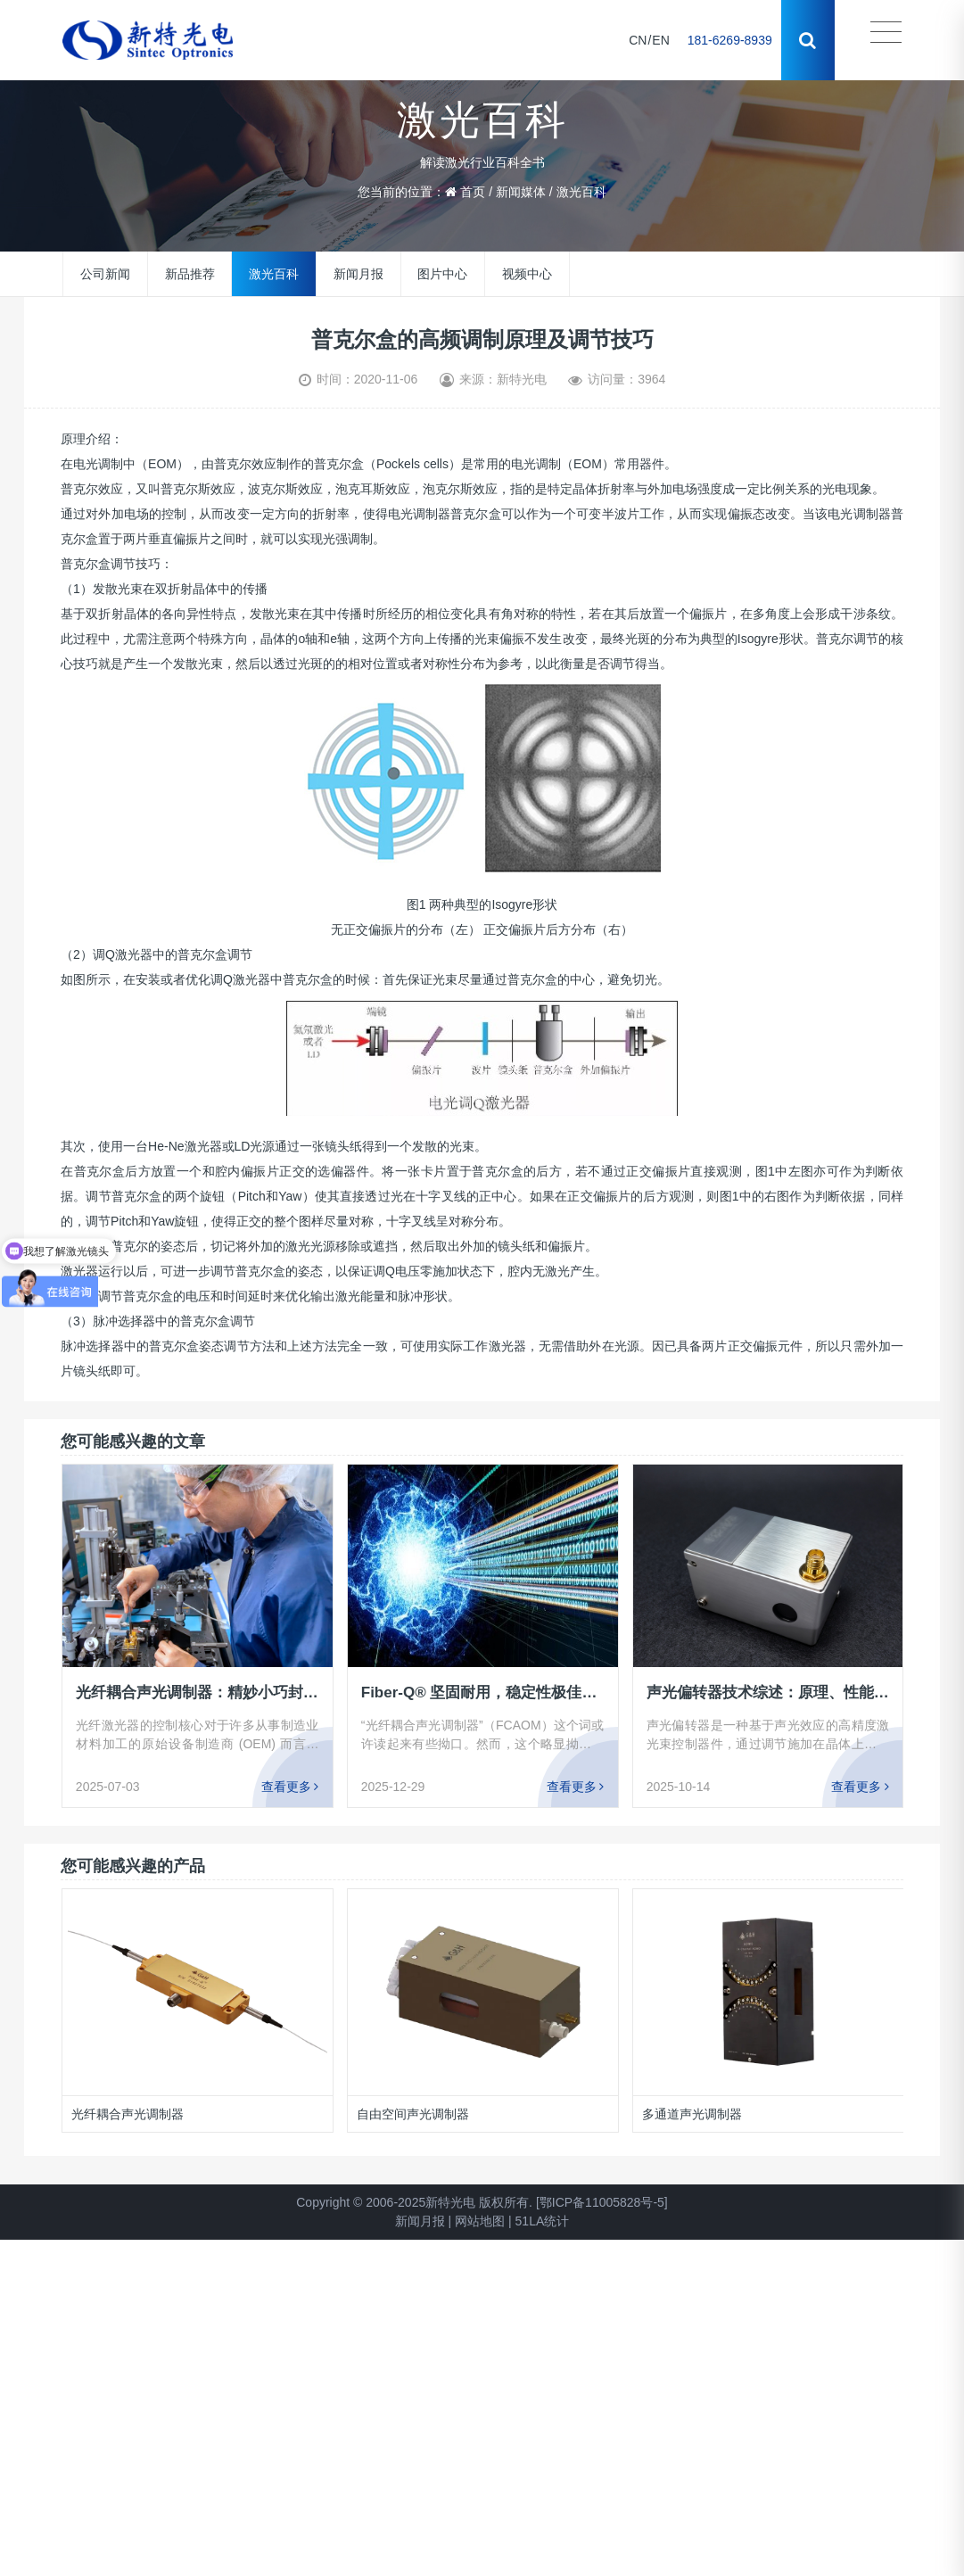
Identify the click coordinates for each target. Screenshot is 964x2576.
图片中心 (442, 274)
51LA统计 (542, 2221)
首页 (472, 192)
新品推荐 (190, 274)
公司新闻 (105, 274)
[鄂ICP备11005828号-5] (602, 2202)
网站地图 (480, 2221)
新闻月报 (358, 274)
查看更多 (290, 1786)
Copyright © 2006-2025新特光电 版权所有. (414, 2202)
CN (638, 40)
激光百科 (581, 192)
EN (660, 40)
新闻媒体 (521, 192)
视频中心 (527, 274)
